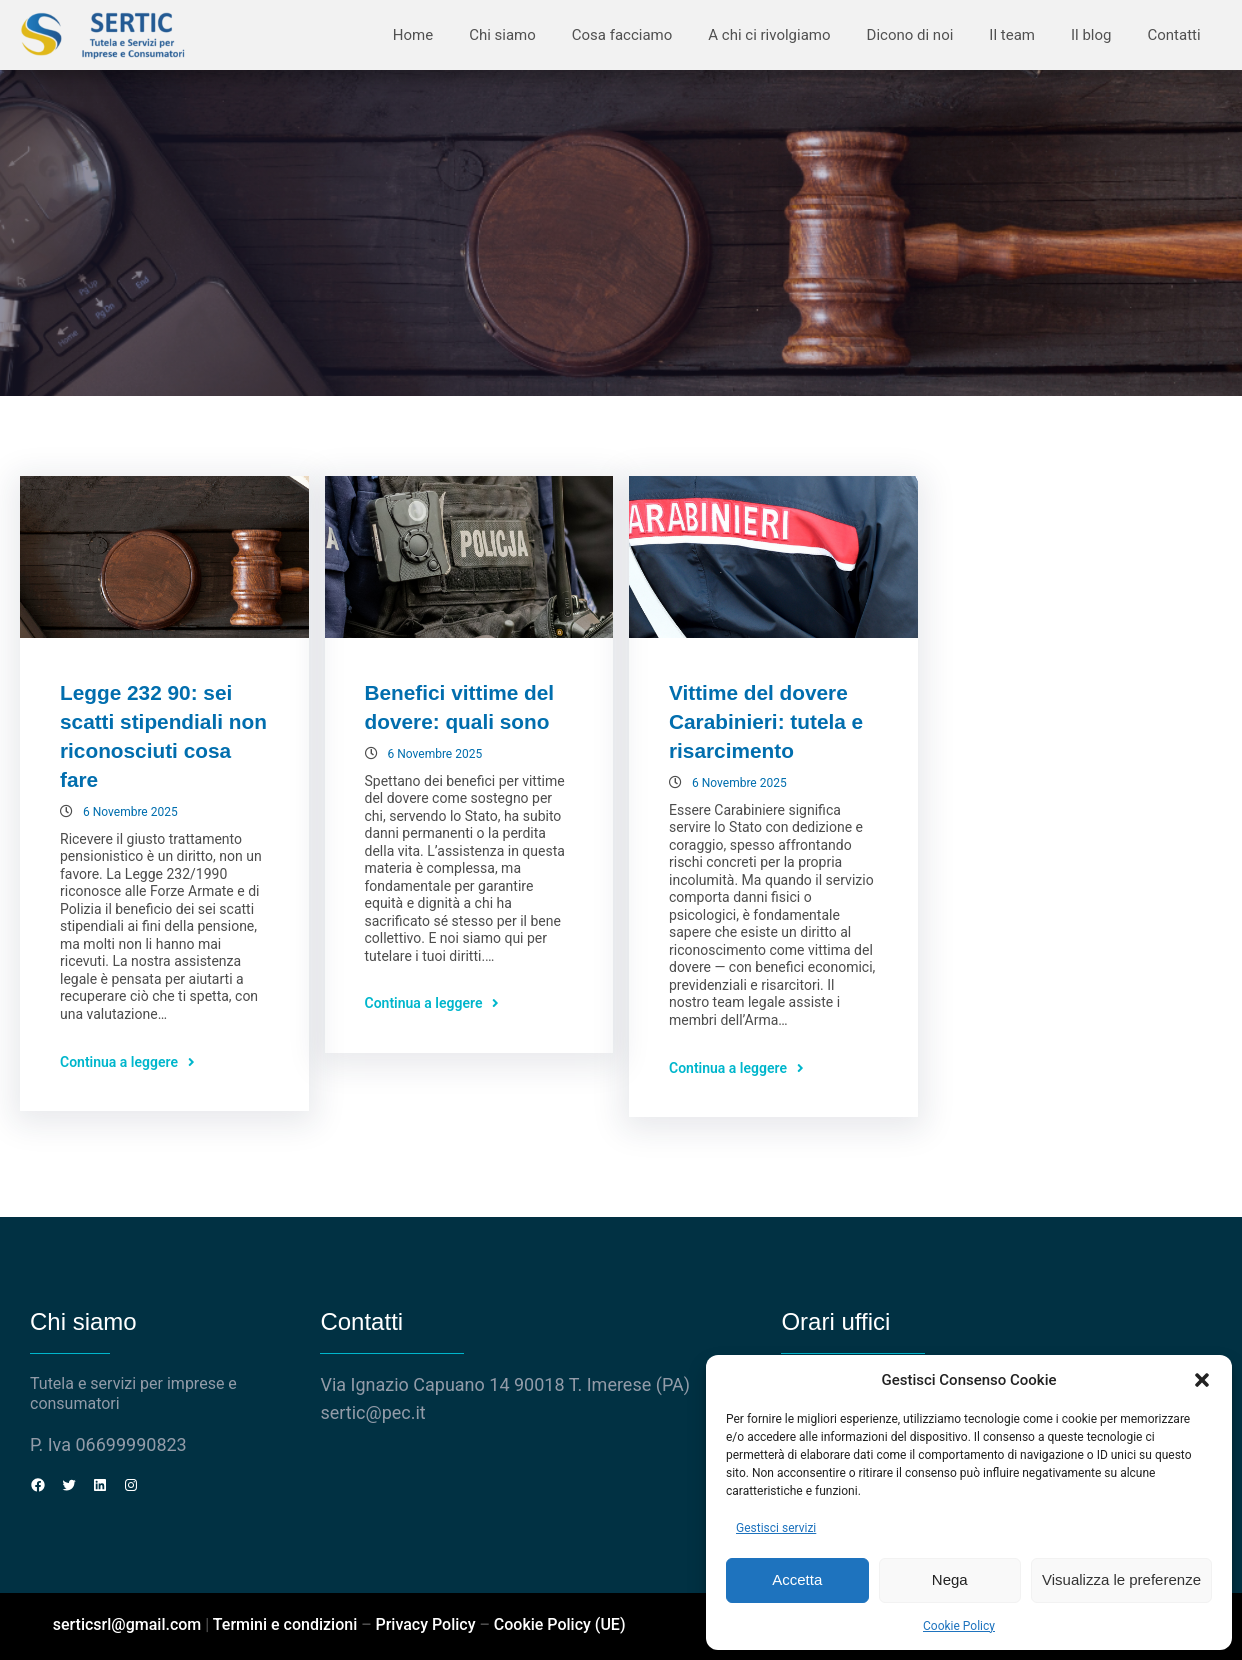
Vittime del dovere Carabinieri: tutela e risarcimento (766, 721)
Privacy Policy (425, 1624)
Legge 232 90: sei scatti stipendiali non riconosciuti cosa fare (163, 736)
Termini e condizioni (285, 1624)
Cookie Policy (959, 1626)
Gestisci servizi (776, 1528)
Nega (950, 1579)
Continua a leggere (119, 1062)
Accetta (797, 1579)
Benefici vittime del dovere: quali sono (460, 707)
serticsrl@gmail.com (127, 1624)
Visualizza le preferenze (1121, 1579)
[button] (1202, 1380)
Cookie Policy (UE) (560, 1624)
